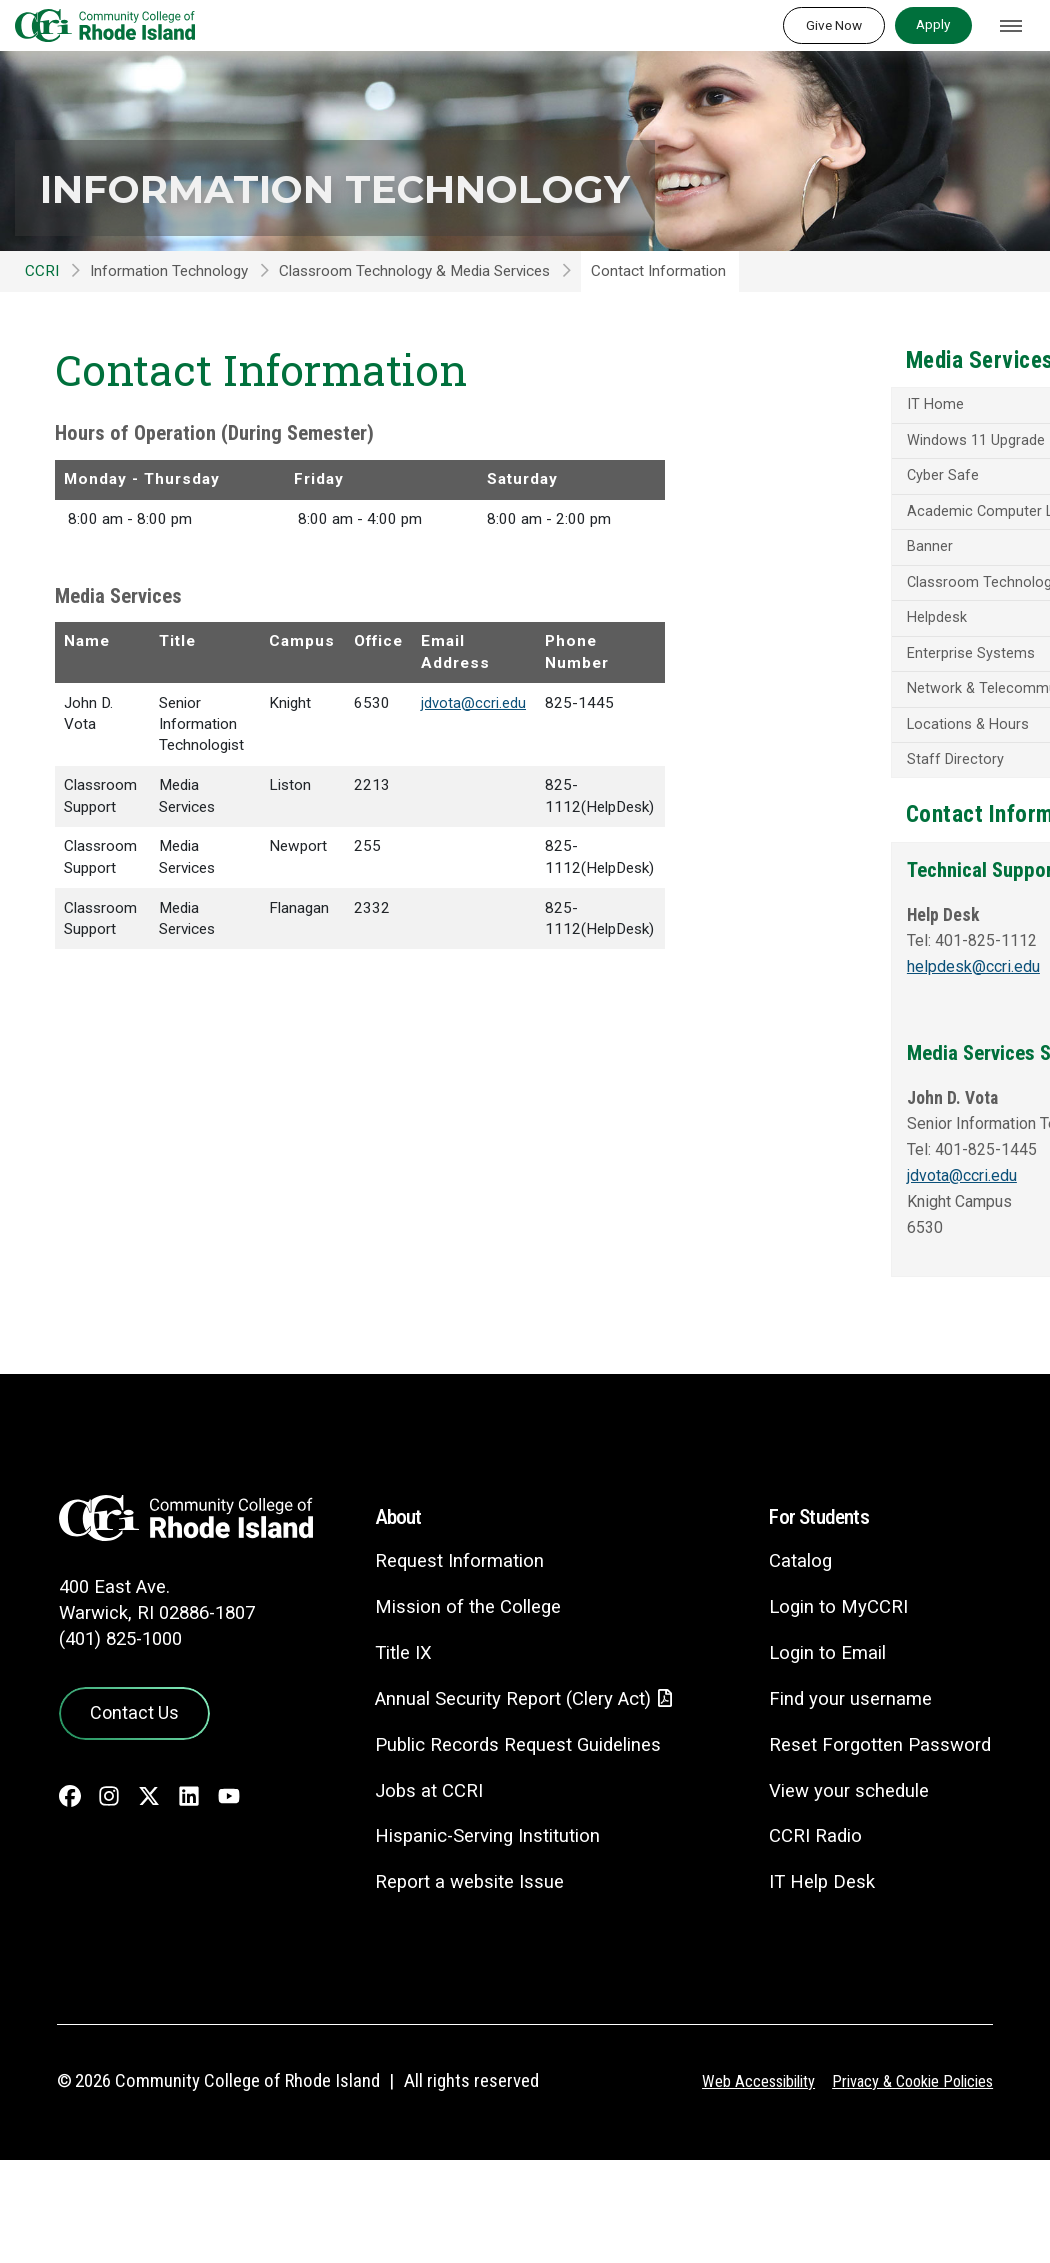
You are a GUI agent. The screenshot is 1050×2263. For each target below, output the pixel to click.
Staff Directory (838, 825)
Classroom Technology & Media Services (414, 271)
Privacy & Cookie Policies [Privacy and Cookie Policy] (907, 2184)
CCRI (42, 271)
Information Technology (393, 187)
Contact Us (130, 1813)
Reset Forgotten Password (877, 1846)
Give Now (834, 25)
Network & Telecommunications (858, 744)
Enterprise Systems (853, 701)
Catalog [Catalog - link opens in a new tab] (796, 1662)
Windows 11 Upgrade (860, 468)
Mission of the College (452, 1708)
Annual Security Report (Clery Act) (502, 1801)
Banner (812, 576)
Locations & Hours (852, 789)
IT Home (818, 431)
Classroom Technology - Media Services (870, 620)
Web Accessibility (745, 2184)
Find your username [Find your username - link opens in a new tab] (847, 1800)
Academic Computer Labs (875, 540)
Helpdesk (819, 664)
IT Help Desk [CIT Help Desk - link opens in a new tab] (818, 1983)
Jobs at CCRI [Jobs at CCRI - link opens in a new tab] (414, 1893)
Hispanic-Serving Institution (474, 1938)
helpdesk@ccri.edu (859, 1058)
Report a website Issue (455, 1984)
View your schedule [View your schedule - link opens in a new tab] (845, 1892)
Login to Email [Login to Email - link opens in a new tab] (823, 1754)
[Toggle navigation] (1011, 26)
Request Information (444, 1662)
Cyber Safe (825, 504)
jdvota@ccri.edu (473, 703)
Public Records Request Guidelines (505, 1847)
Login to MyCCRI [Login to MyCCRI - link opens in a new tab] (834, 1708)
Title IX (388, 1754)
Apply (933, 24)
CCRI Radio (811, 1937)
